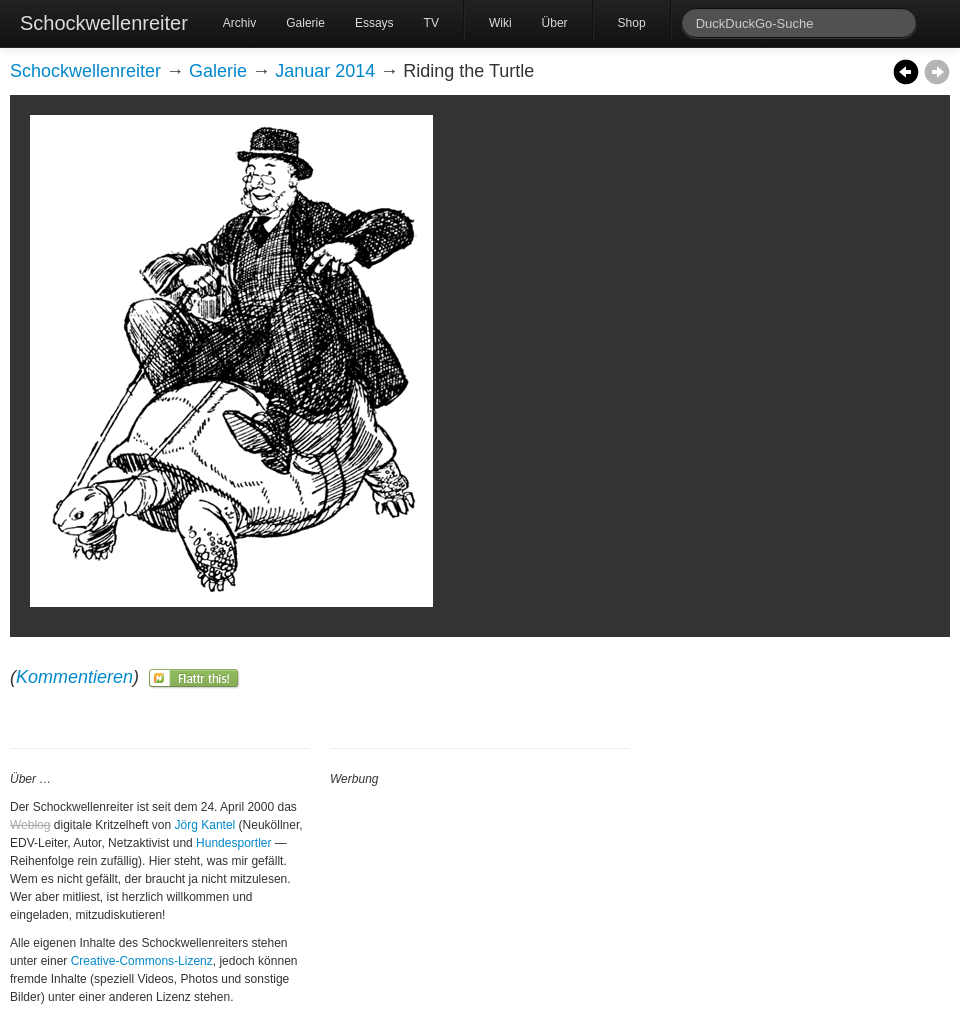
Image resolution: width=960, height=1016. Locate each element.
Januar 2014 (325, 71)
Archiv (239, 23)
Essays (374, 23)
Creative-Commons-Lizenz (142, 961)
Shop (632, 23)
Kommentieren (74, 677)
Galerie (305, 23)
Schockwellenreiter (104, 23)
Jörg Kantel (205, 825)
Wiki (500, 23)
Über (555, 23)
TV (431, 23)
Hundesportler (233, 843)
